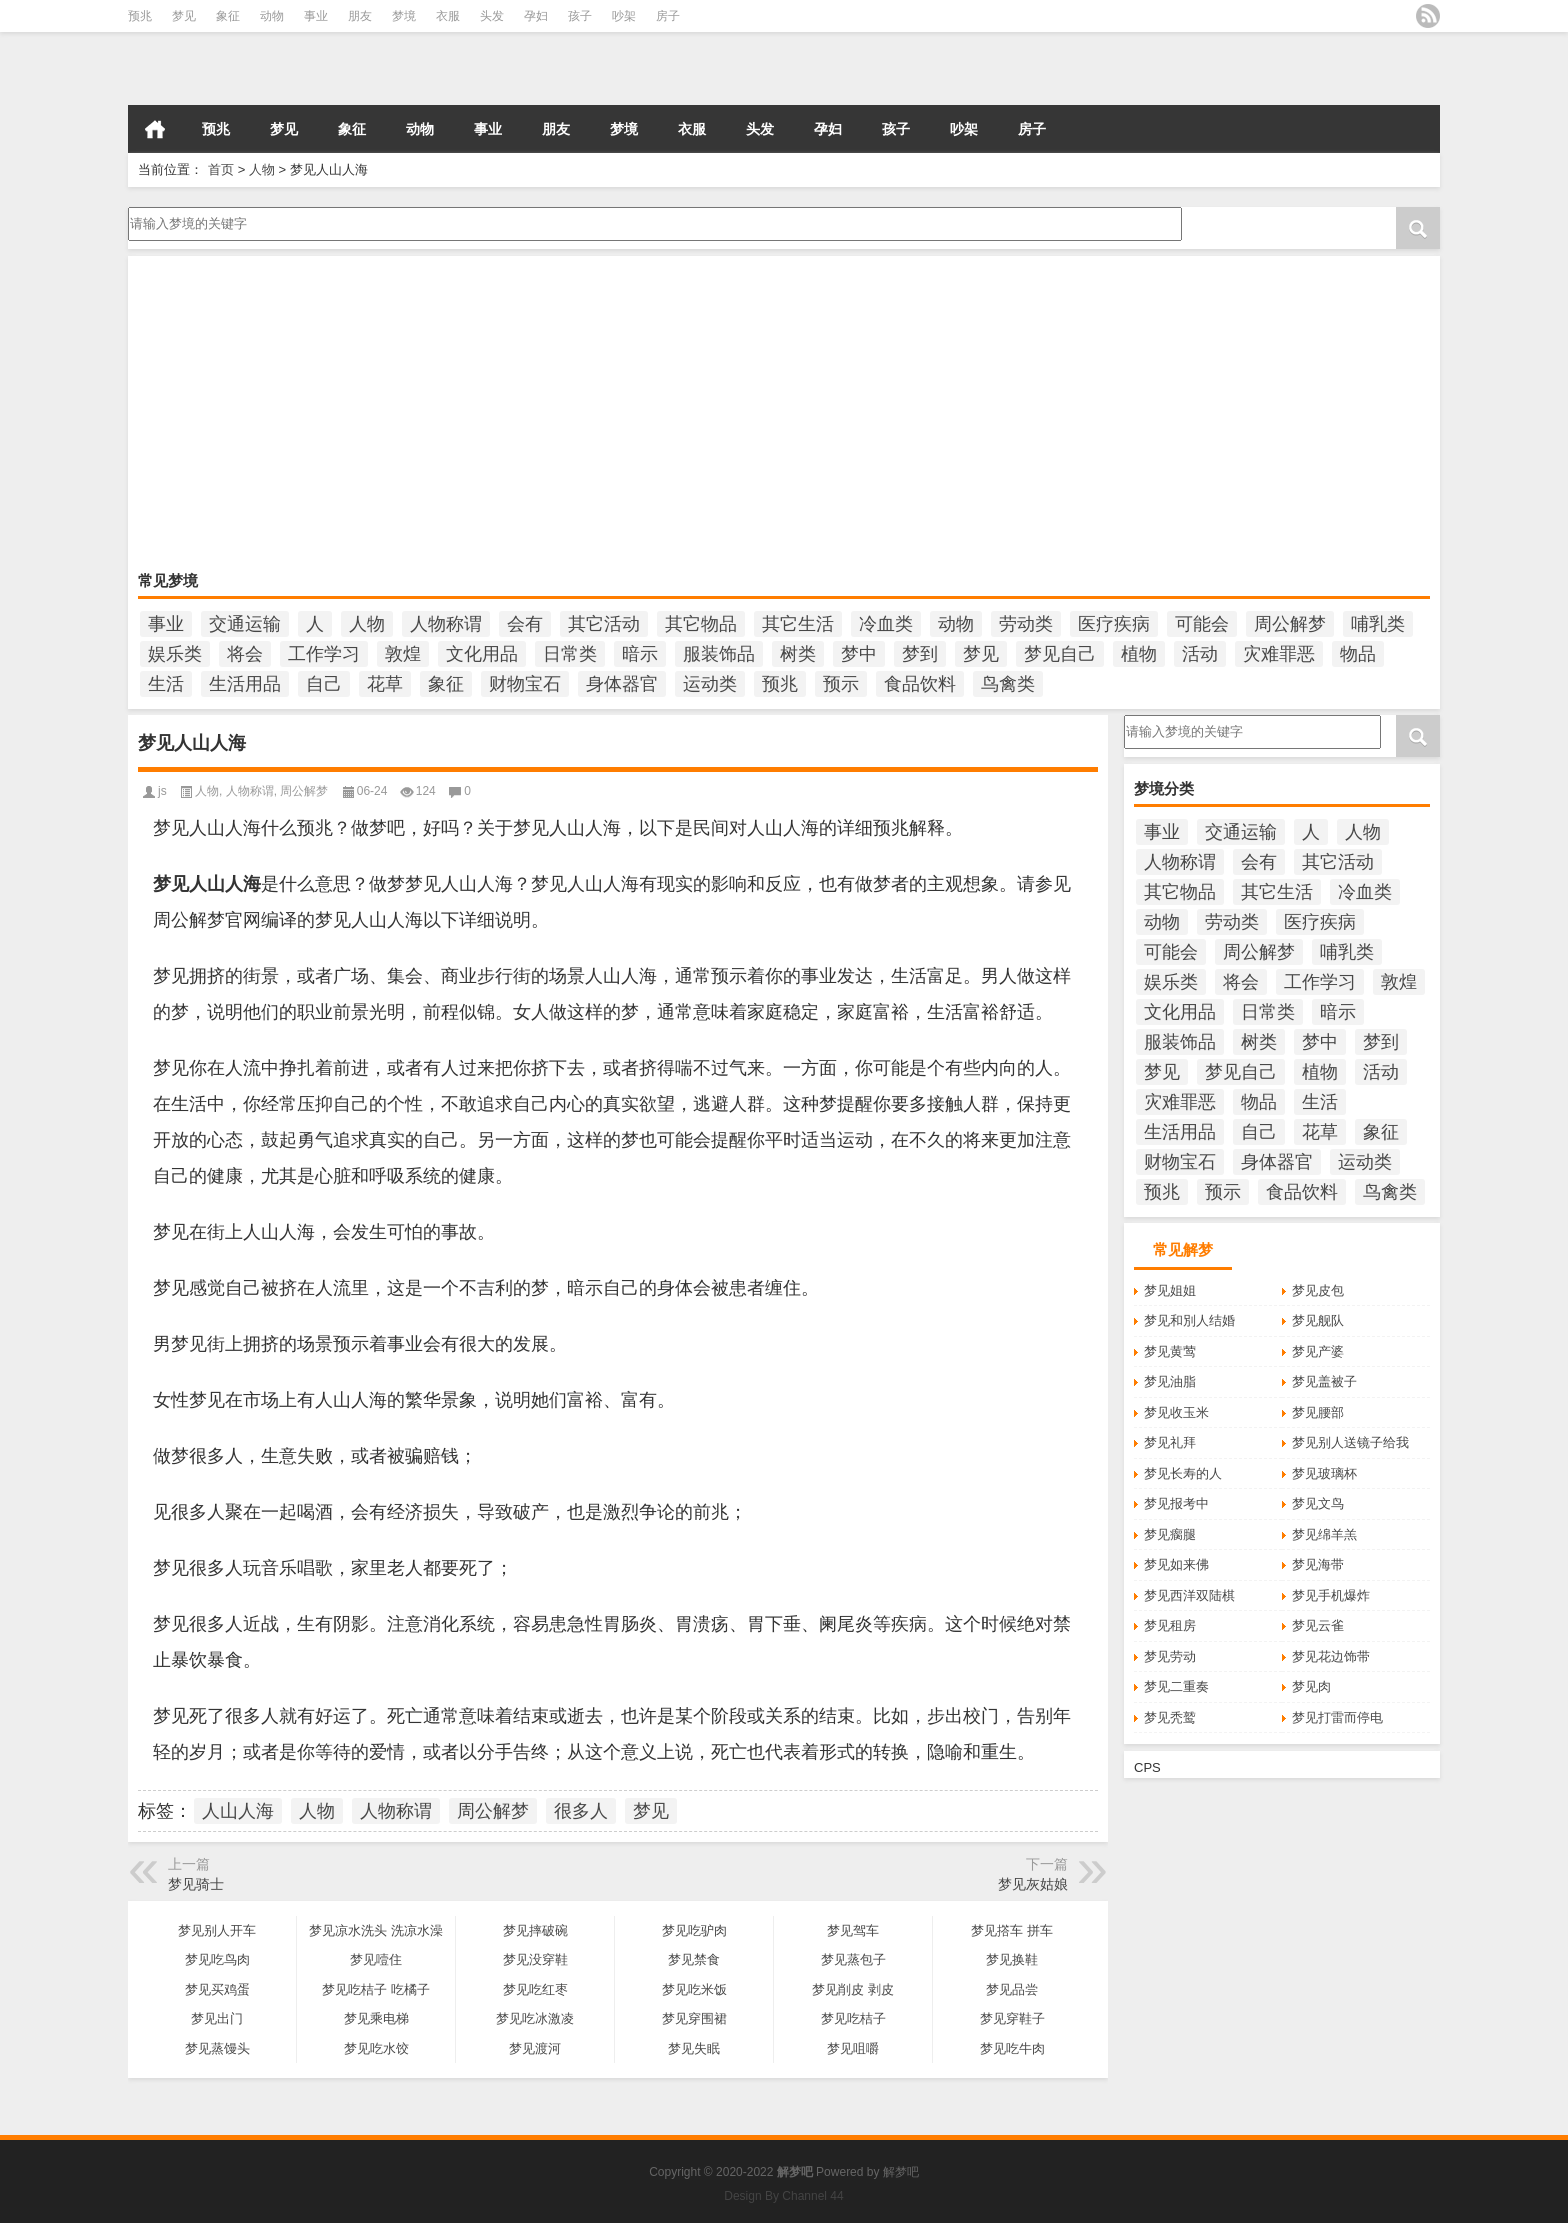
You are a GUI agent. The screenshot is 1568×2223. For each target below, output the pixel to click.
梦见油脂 (1170, 1381)
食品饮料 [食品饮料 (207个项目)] (920, 684)
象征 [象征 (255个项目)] (446, 684)
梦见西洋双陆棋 (1189, 1595)
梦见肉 (1311, 1686)
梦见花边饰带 (1331, 1656)
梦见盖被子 (1324, 1381)
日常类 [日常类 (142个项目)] (570, 654)
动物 (272, 16)
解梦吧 (901, 2172)
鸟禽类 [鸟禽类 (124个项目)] (1008, 684)
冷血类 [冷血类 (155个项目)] (886, 624)
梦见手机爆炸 (1331, 1595)
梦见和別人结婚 (1189, 1320)
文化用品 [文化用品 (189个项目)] (482, 654)
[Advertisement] (738, 416)
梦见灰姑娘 (1033, 1884)
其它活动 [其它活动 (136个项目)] (604, 624)
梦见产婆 (1318, 1351)
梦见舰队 (1318, 1320)
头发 (492, 16)
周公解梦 (304, 791)
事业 (316, 16)
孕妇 (536, 16)
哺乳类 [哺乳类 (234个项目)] (1378, 624)
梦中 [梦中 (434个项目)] (859, 654)
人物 (262, 169)
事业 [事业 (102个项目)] (166, 624)
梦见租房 (1170, 1625)
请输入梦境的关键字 (653, 224)
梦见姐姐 (1170, 1290)
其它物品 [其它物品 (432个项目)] (701, 624)
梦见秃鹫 (1170, 1717)
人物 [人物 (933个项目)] (367, 624)
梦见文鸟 (1318, 1503)
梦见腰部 (1318, 1412)
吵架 (624, 16)
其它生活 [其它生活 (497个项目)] (798, 624)
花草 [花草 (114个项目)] (385, 684)
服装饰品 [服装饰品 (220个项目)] (719, 654)
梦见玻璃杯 (1324, 1473)
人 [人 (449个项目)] (315, 624)
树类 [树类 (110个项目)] (798, 654)
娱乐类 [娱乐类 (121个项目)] (175, 654)
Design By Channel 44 (783, 2196)
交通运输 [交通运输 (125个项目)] (245, 624)
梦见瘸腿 (1170, 1534)
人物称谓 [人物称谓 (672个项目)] (446, 624)
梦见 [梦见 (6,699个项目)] (981, 654)
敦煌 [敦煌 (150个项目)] (403, 654)
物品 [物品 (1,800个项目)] (1358, 654)
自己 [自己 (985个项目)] (324, 684)
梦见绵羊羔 (1324, 1534)
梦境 (404, 16)
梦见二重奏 (1176, 1686)
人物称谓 (250, 791)
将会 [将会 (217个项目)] (245, 654)
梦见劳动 (1170, 1656)
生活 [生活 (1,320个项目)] (166, 684)
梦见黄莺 (1170, 1351)
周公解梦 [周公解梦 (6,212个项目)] (1290, 624)
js (162, 791)
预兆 (140, 16)
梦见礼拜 (1170, 1442)
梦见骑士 (196, 1884)
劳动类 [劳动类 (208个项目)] (1026, 624)
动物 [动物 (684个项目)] (956, 624)
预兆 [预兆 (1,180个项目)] (780, 684)
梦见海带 (1318, 1564)
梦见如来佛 (1176, 1564)
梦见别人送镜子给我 (1350, 1442)
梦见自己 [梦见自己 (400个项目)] (1060, 654)
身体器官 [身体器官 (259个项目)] (622, 684)
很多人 (581, 1811)
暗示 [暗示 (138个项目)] (640, 654)
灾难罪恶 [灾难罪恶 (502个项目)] (1279, 654)
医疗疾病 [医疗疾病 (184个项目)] (1114, 624)
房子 (668, 16)
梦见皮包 (1318, 1290)
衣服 (448, 16)
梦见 (184, 16)
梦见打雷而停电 (1337, 1717)
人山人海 (238, 1811)
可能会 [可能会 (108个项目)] (1202, 624)
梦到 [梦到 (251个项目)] (920, 654)
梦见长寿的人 (1183, 1473)
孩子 (580, 16)
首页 (155, 129)
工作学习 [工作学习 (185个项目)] (324, 654)
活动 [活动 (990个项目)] (1200, 654)
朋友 (360, 16)
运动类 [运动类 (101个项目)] (710, 684)
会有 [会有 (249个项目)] (525, 624)
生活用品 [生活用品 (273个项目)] (245, 684)
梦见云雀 (1318, 1625)
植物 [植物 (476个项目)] (1139, 654)
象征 (228, 16)
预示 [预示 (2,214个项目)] (841, 684)
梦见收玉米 (1176, 1412)
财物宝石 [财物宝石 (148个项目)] (525, 684)
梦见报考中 (1176, 1503)
